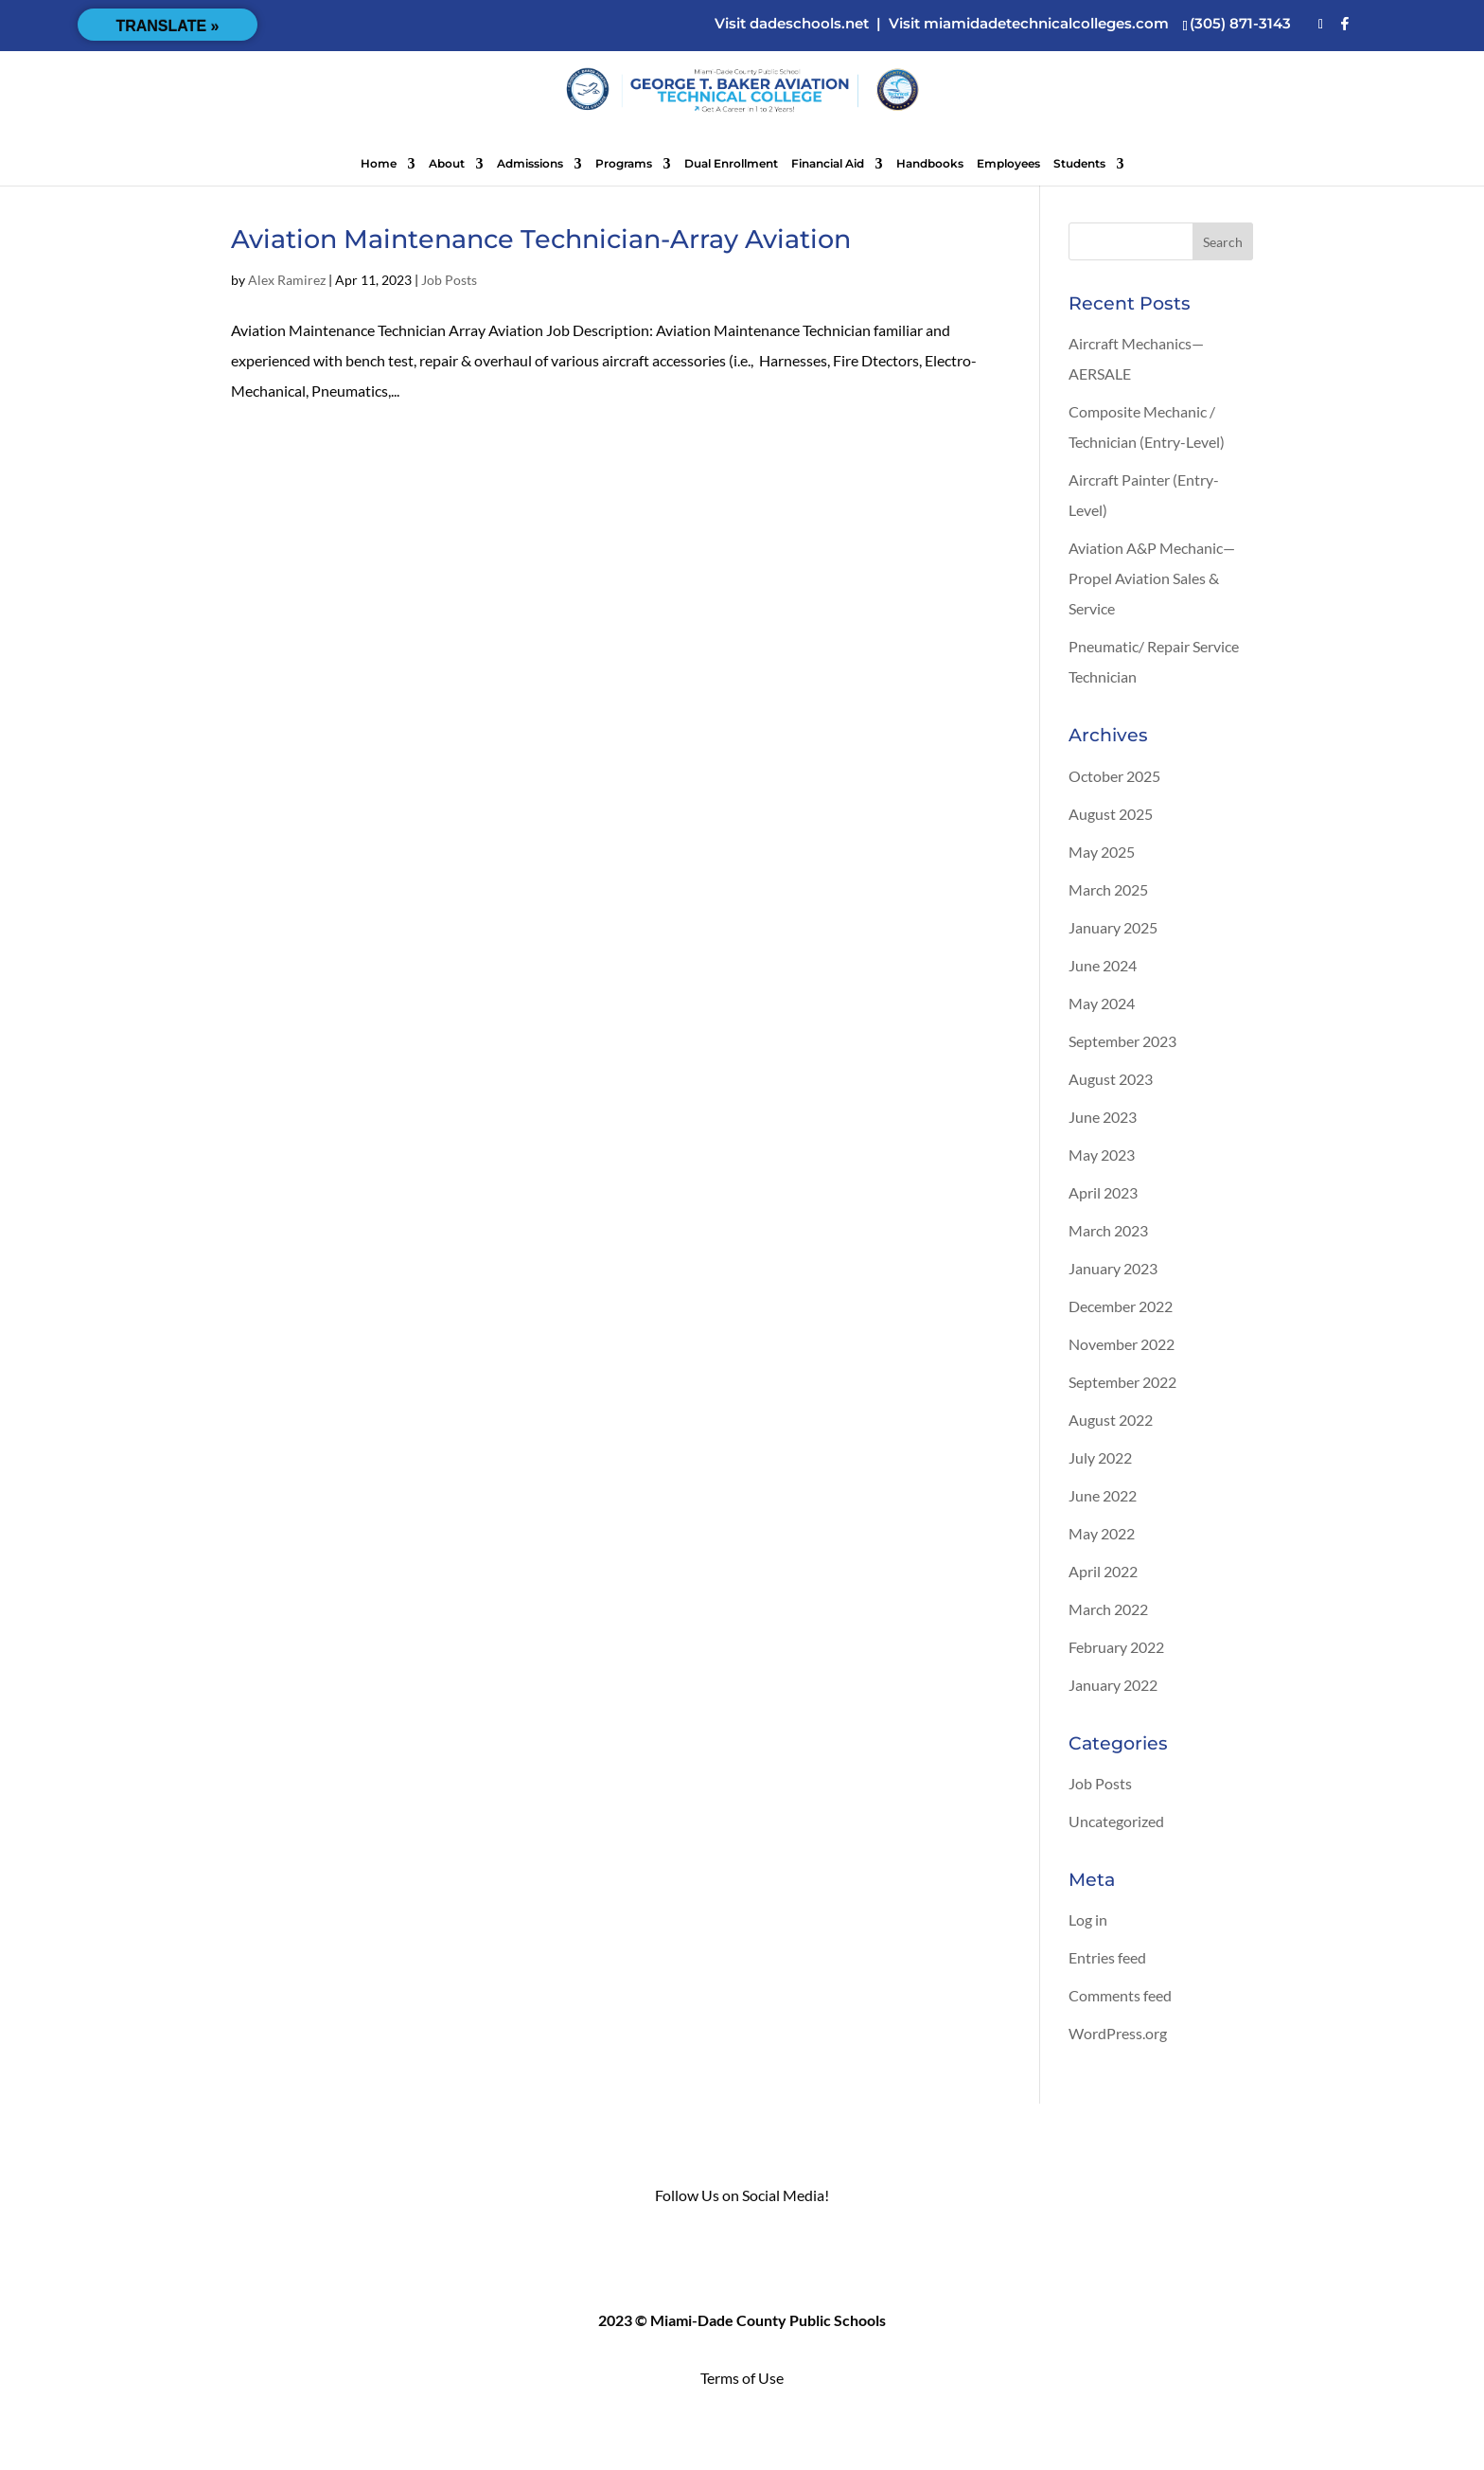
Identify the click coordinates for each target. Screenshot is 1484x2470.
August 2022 (1111, 1420)
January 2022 (1113, 1685)
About (447, 163)
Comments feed (1120, 1995)
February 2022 (1116, 1647)
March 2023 (1108, 1230)
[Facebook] (1345, 23)
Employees (1008, 163)
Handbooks (929, 163)
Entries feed (1107, 1957)
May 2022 (1102, 1533)
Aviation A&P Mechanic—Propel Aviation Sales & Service (1152, 578)
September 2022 (1122, 1382)
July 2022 (1100, 1457)
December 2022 (1121, 1306)
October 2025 (1114, 776)
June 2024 (1103, 965)
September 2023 (1122, 1041)
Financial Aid (827, 163)
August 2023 (1111, 1079)
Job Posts (449, 280)
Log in (1088, 1919)
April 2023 (1103, 1192)
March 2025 (1108, 889)
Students (1079, 163)
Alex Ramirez (287, 280)
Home (379, 163)
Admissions (530, 163)
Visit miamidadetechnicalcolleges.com (1029, 23)
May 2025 (1102, 852)
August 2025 (1111, 814)
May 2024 (1102, 1003)
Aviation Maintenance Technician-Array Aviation (541, 239)
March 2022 (1108, 1609)
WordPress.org (1118, 2033)
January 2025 (1113, 927)
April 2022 (1103, 1571)
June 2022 (1103, 1495)
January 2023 (1113, 1268)
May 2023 (1102, 1155)
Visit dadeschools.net (792, 23)
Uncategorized (1116, 1821)
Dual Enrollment (731, 163)
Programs (623, 163)
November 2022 (1122, 1344)
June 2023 (1103, 1117)
